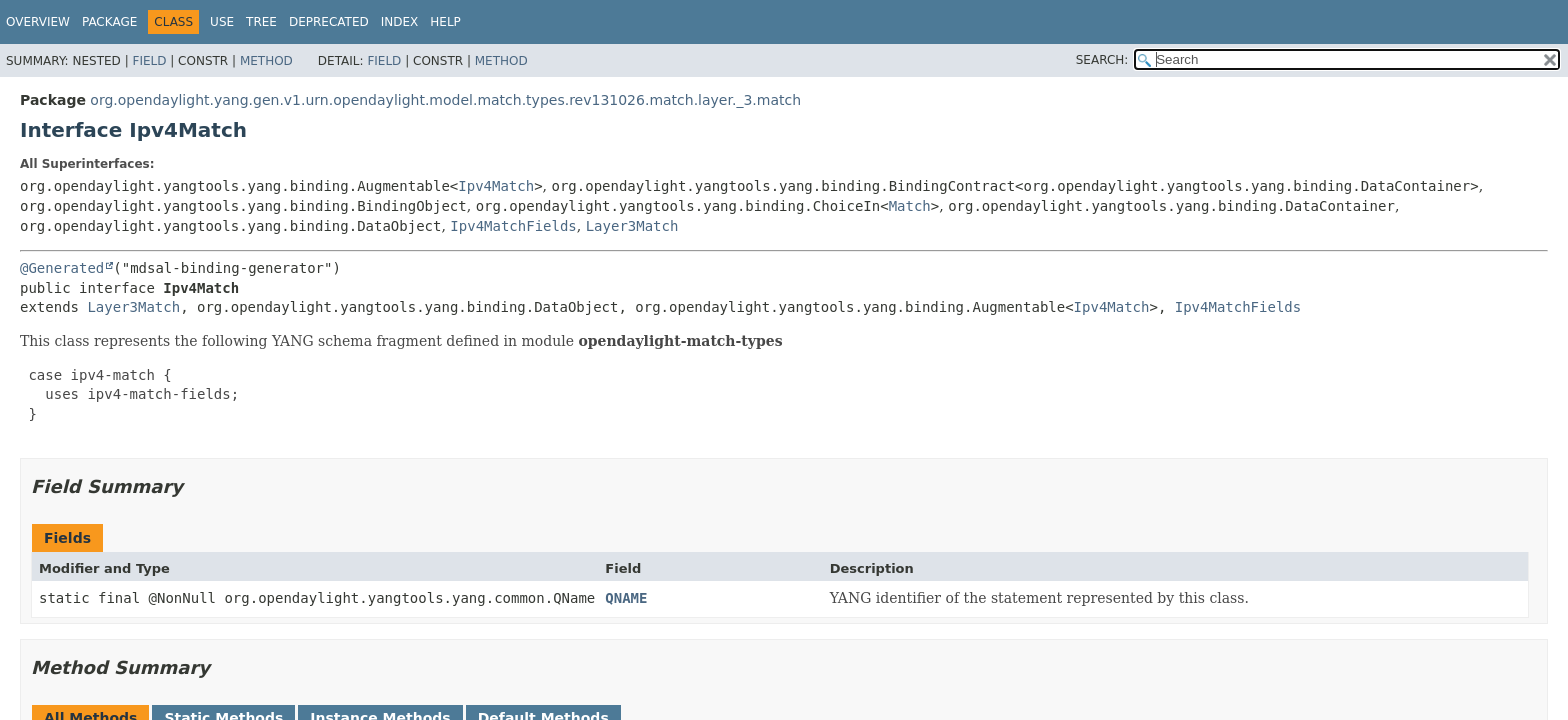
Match (910, 206)
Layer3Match (632, 226)
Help (445, 22)
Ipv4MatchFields (513, 226)
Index (400, 22)
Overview (38, 22)
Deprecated (329, 22)
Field (149, 61)
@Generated (62, 268)
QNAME (626, 598)
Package (109, 22)
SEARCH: (1102, 60)
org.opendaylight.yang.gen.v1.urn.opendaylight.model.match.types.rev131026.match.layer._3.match (445, 100)
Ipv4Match (496, 186)
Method (266, 61)
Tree (261, 22)
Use (222, 22)
